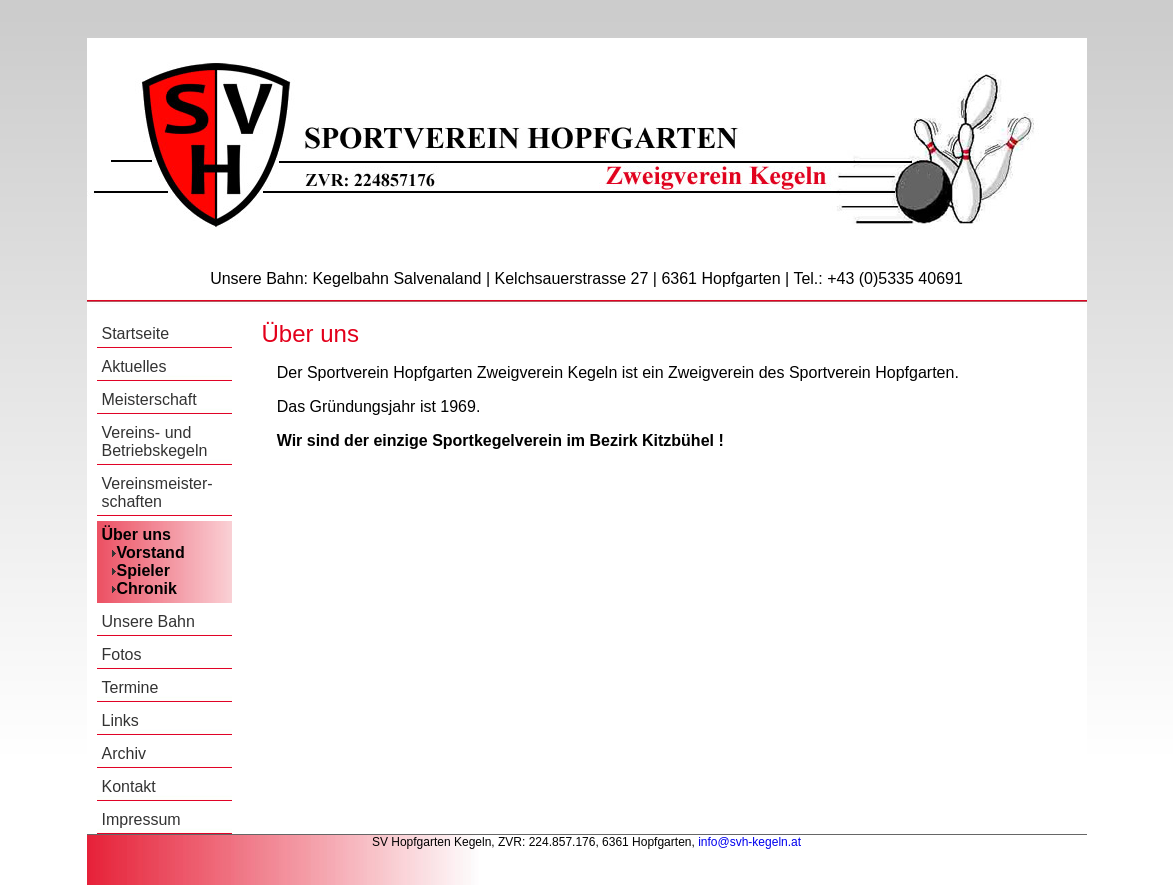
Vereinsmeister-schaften (157, 492)
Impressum (141, 819)
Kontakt (129, 786)
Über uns (136, 534)
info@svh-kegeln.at (749, 842)
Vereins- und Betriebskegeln (155, 441)
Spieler (143, 570)
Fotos (122, 654)
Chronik (147, 588)
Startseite (136, 333)
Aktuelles (134, 366)
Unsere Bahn (148, 621)
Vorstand (151, 552)
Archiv (124, 753)
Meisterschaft (149, 399)
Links (120, 720)
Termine (130, 687)
